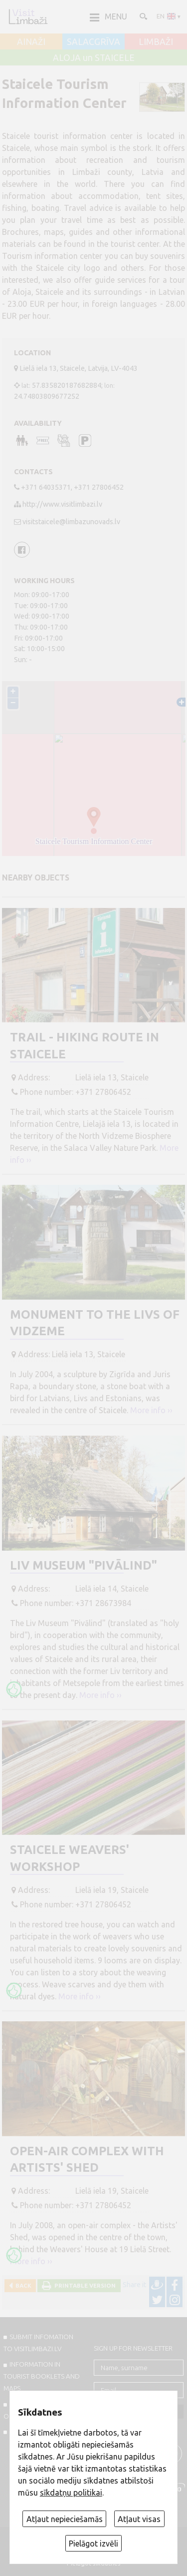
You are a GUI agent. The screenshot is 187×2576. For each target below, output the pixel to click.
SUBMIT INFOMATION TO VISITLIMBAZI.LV (38, 2343)
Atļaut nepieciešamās (64, 2519)
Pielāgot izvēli (93, 2543)
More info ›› (151, 1410)
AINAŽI (31, 41)
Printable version (83, 2285)
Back (21, 2285)
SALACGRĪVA (93, 41)
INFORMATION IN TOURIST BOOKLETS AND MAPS (41, 2376)
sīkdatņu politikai (71, 2492)
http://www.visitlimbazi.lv (62, 504)
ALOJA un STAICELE (94, 57)
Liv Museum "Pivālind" (83, 1565)
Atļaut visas (139, 2519)
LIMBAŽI (156, 41)
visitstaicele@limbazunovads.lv (71, 522)
